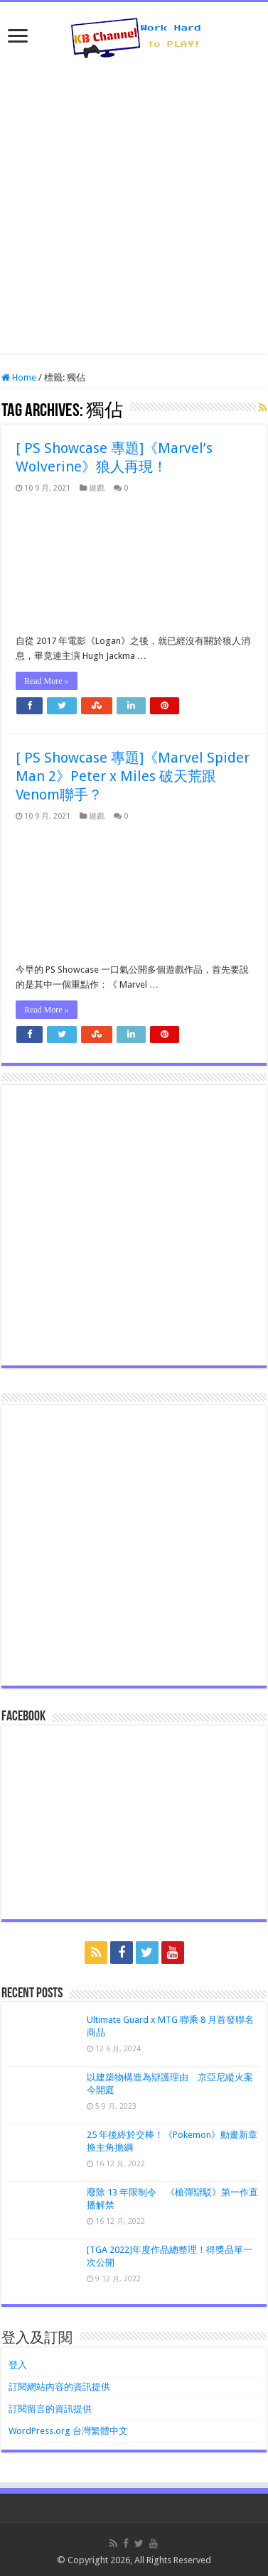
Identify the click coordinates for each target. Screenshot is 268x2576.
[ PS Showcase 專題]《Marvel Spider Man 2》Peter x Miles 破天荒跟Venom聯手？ (133, 776)
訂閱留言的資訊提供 (50, 2408)
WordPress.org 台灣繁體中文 (68, 2430)
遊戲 (96, 488)
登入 (18, 2364)
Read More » (46, 681)
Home (18, 377)
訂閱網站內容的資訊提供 (59, 2386)
